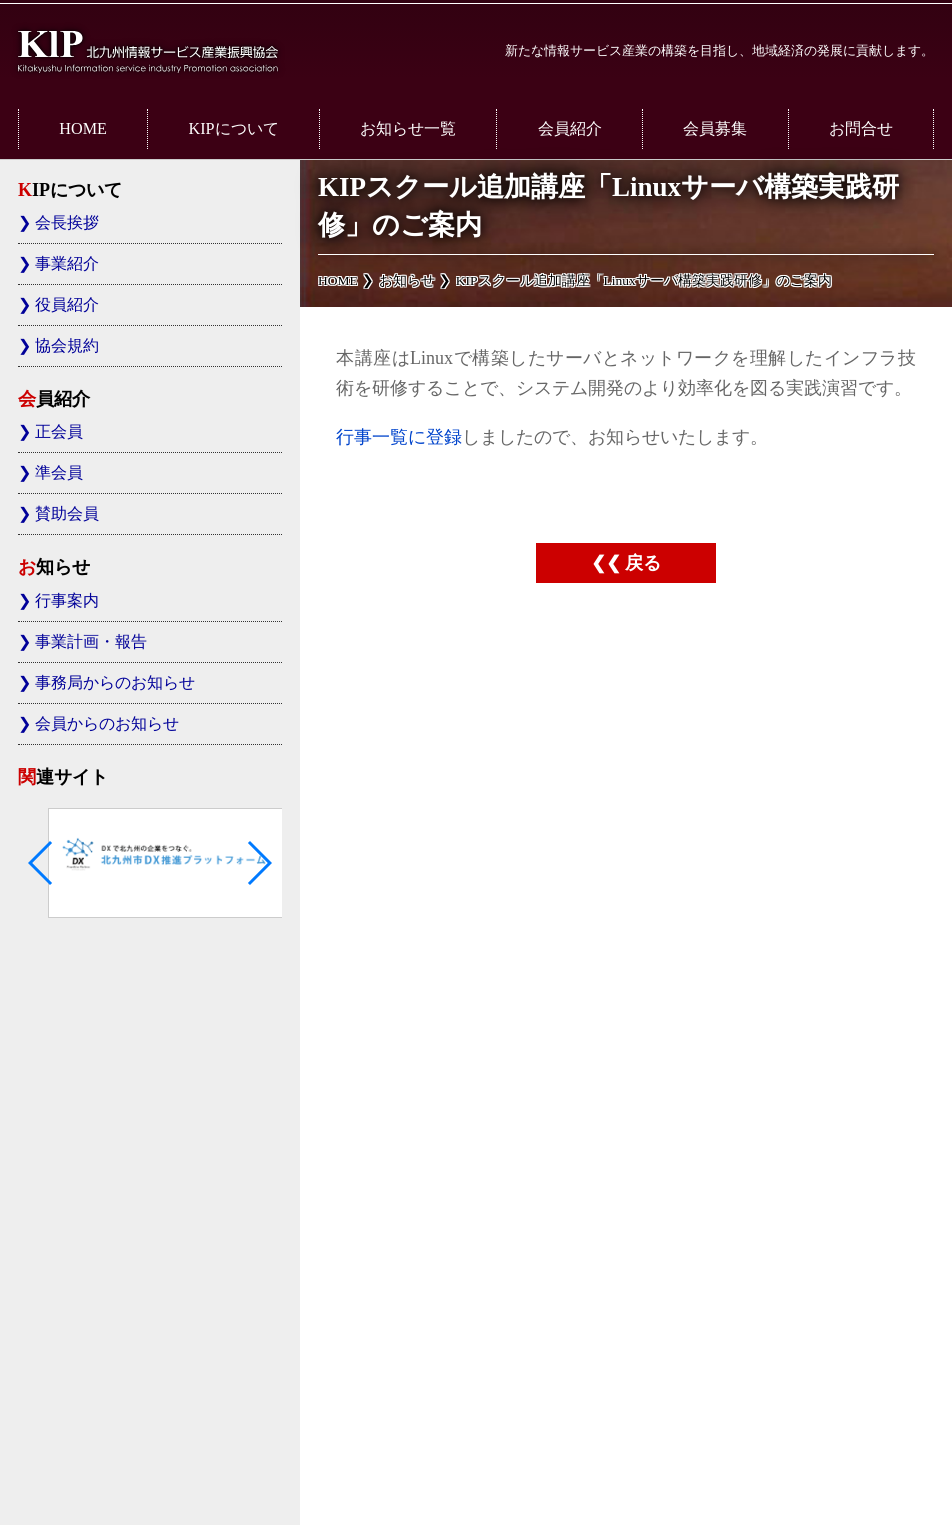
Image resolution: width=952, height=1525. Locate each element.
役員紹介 (67, 305)
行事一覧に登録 (399, 437)
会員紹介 (570, 129)
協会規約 (67, 346)
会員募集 (715, 129)
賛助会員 (67, 514)
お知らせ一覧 (408, 129)
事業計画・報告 (91, 642)
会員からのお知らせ (107, 724)
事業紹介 (67, 264)
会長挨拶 (67, 223)
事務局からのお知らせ (115, 683)
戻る (643, 563)
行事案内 (67, 601)
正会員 (59, 432)
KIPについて (233, 129)
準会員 (59, 473)
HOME (83, 129)
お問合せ (861, 129)
